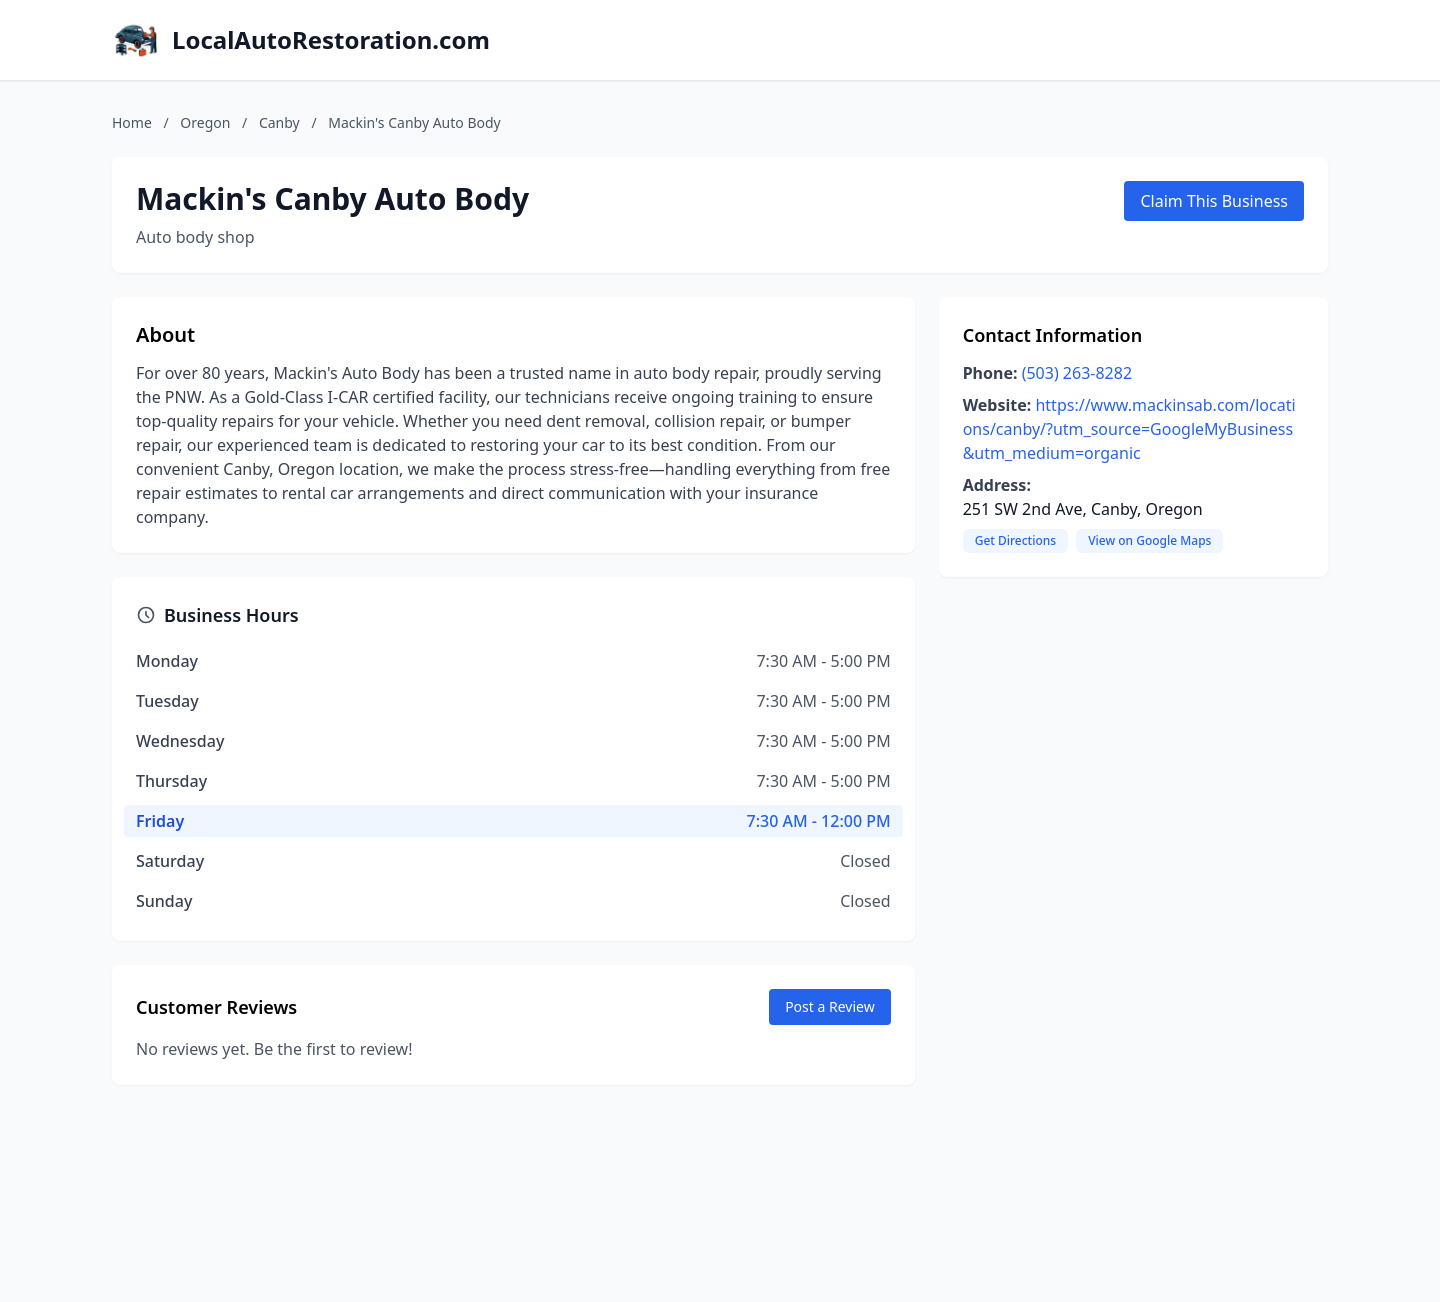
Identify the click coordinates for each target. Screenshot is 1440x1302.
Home (132, 122)
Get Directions (1015, 540)
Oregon (205, 122)
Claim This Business (1214, 201)
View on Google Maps (1149, 540)
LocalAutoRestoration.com (331, 40)
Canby (279, 122)
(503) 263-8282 (1077, 373)
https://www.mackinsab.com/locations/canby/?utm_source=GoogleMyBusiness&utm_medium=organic (1129, 429)
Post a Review (830, 1006)
